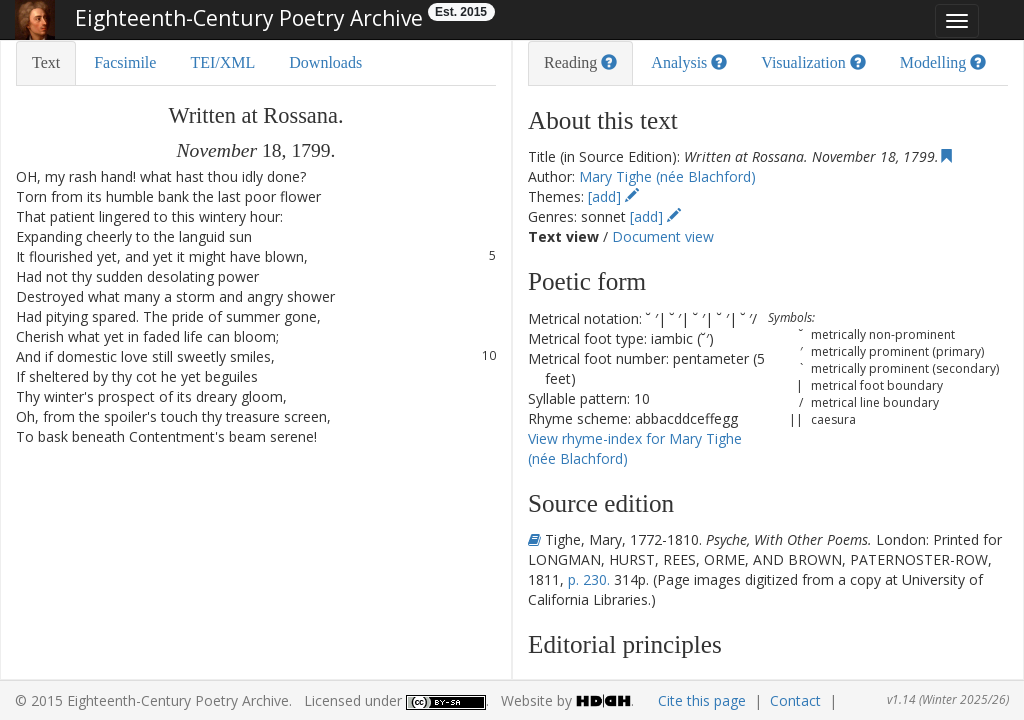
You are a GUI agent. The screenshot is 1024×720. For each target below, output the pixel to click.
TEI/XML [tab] (222, 62)
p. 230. (589, 579)
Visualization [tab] (813, 62)
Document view (663, 236)
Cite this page (702, 700)
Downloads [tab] (325, 62)
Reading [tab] (580, 62)
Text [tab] (46, 62)
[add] (613, 196)
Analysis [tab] (689, 62)
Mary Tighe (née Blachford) (667, 176)
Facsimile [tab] (125, 62)
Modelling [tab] (943, 62)
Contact (795, 700)
